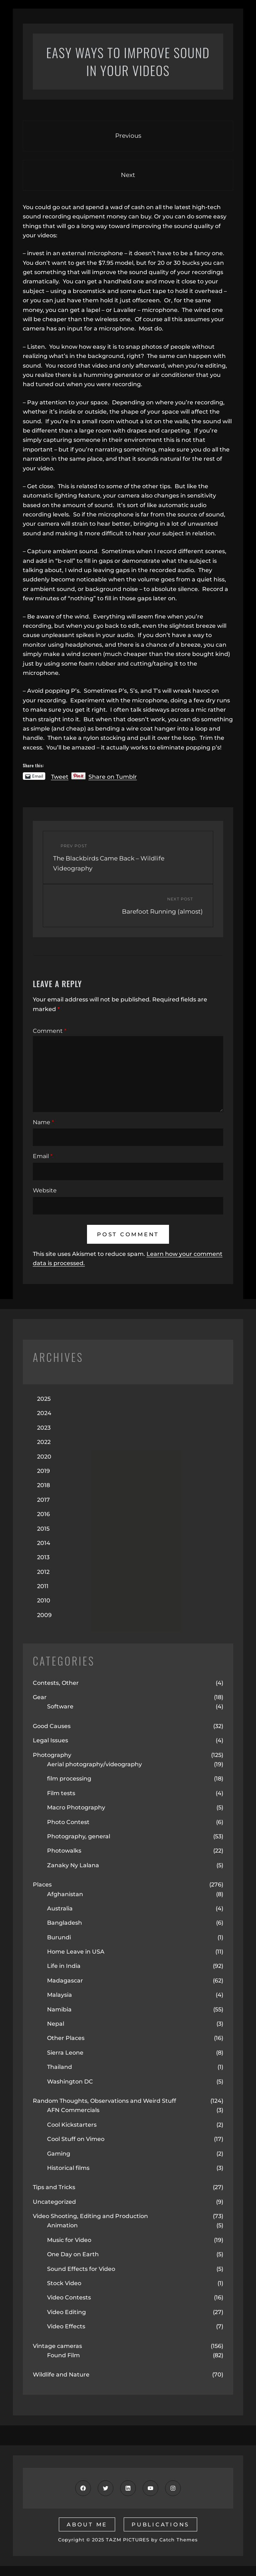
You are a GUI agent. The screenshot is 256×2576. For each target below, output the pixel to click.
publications (160, 2524)
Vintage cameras (57, 2346)
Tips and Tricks (54, 2187)
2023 (44, 1427)
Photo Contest (68, 1822)
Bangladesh (64, 1922)
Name (43, 1122)
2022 (44, 1442)
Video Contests (69, 2297)
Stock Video (64, 2283)
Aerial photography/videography (94, 1764)
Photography (52, 1755)
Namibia (59, 2009)
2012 (43, 1572)
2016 (43, 1514)
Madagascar (65, 1980)
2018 (43, 1485)
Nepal (55, 2023)
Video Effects (66, 2326)
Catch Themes (178, 2539)
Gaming (58, 2153)
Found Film (63, 2355)
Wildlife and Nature (61, 2374)
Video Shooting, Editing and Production (90, 2216)
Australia (60, 1908)
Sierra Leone (65, 2052)
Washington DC (70, 2081)
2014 (43, 1543)
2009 (44, 1615)
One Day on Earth (73, 2254)
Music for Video (69, 2240)
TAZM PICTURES (127, 2539)
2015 (43, 1528)
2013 (43, 1557)
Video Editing (66, 2312)
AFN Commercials (73, 2110)
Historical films (68, 2168)
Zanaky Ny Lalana (73, 1865)
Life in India (64, 1966)
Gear (40, 1697)
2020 (44, 1456)
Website (45, 1190)
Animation (62, 2225)
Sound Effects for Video (81, 2269)
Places (42, 1884)
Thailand (59, 2067)
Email (42, 1156)
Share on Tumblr (112, 776)
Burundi (59, 1937)
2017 (43, 1499)
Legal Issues (50, 1740)
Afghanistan (65, 1894)
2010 (43, 1600)
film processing (69, 1778)
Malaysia (59, 1994)
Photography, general (78, 1836)
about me (87, 2524)
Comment (49, 1030)
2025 (44, 1398)
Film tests (61, 1793)
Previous (128, 135)
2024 (44, 1413)
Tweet (59, 776)
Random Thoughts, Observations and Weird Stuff (104, 2100)
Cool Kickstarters (72, 2124)
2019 (43, 1471)
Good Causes (52, 1726)
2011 (42, 1586)
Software (60, 1706)
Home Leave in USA (75, 1951)
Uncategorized (54, 2201)
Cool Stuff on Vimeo (75, 2139)
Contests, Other (56, 1683)
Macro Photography (76, 1807)
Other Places (66, 2038)
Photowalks (64, 1850)
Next (128, 174)
